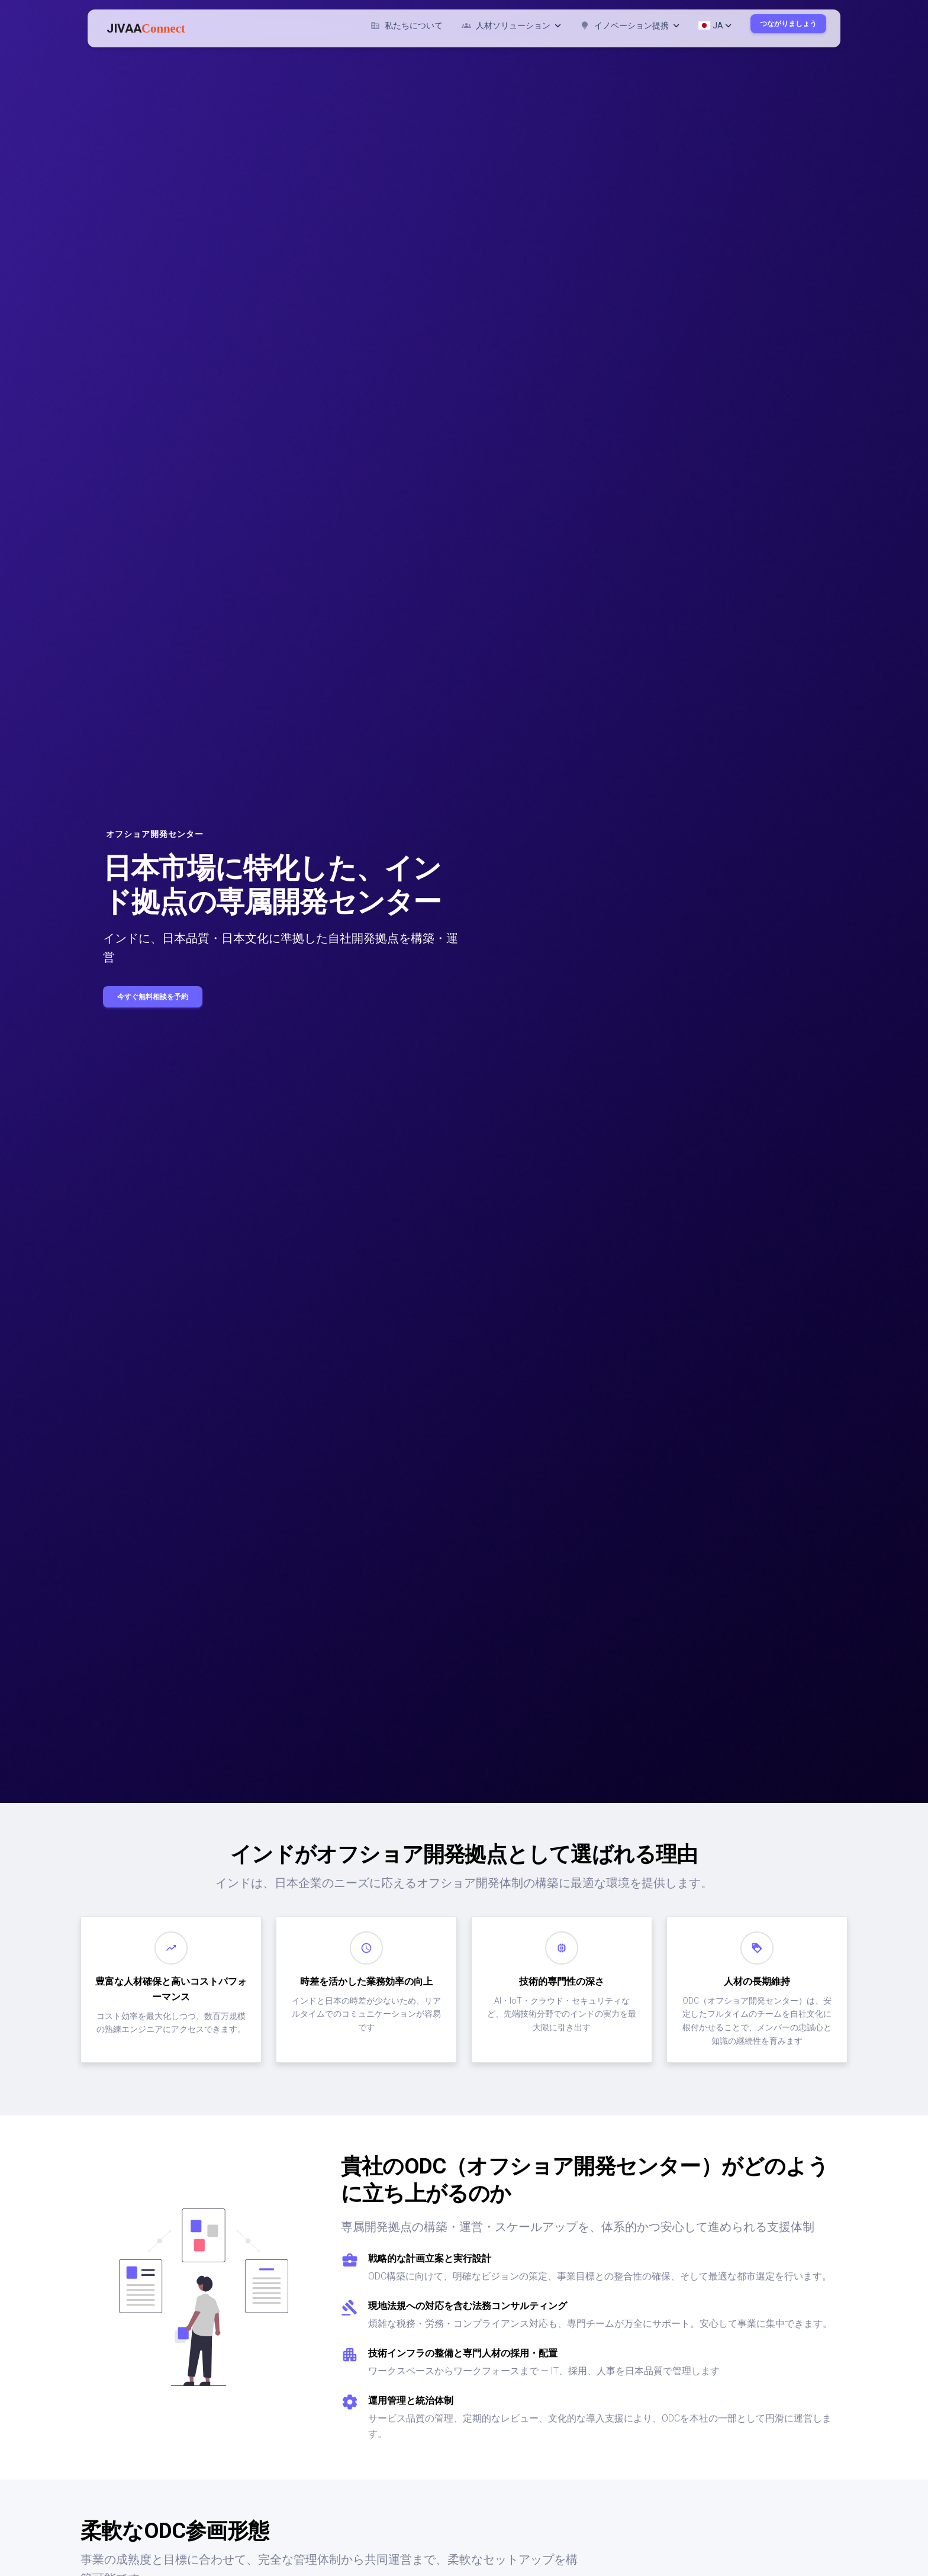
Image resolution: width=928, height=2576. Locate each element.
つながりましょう (788, 24)
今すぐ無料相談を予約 (152, 997)
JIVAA (146, 28)
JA (715, 25)
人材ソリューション (511, 25)
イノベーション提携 (629, 25)
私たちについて (406, 25)
